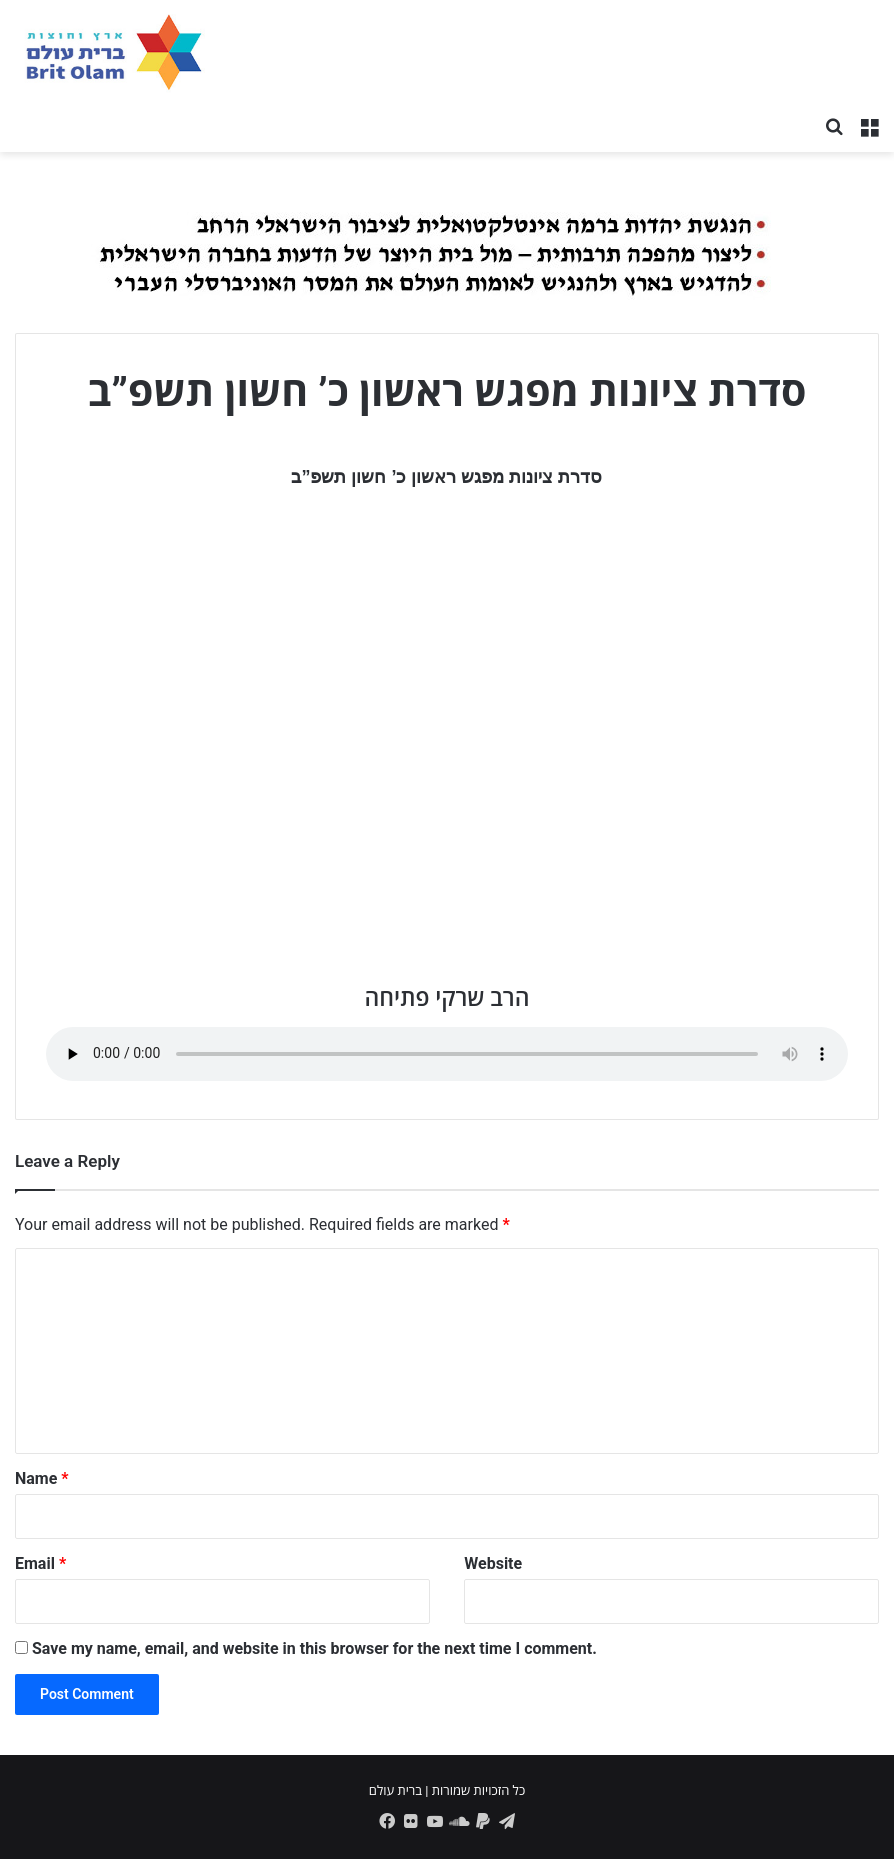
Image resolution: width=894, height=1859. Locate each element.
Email (40, 1563)
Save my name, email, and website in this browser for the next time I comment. (314, 1648)
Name (42, 1478)
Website (493, 1563)
